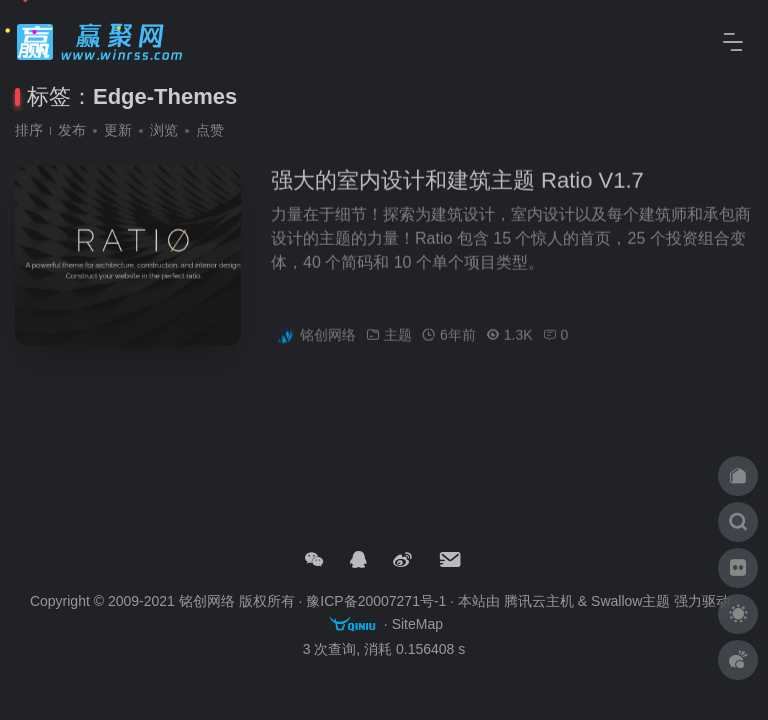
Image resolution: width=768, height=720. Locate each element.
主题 (398, 341)
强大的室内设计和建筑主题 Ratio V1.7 (457, 186)
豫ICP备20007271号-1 (376, 601)
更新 (118, 130)
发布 (72, 130)
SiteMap (417, 624)
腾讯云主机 (539, 601)
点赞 (210, 130)
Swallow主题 (630, 601)
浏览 (164, 130)
